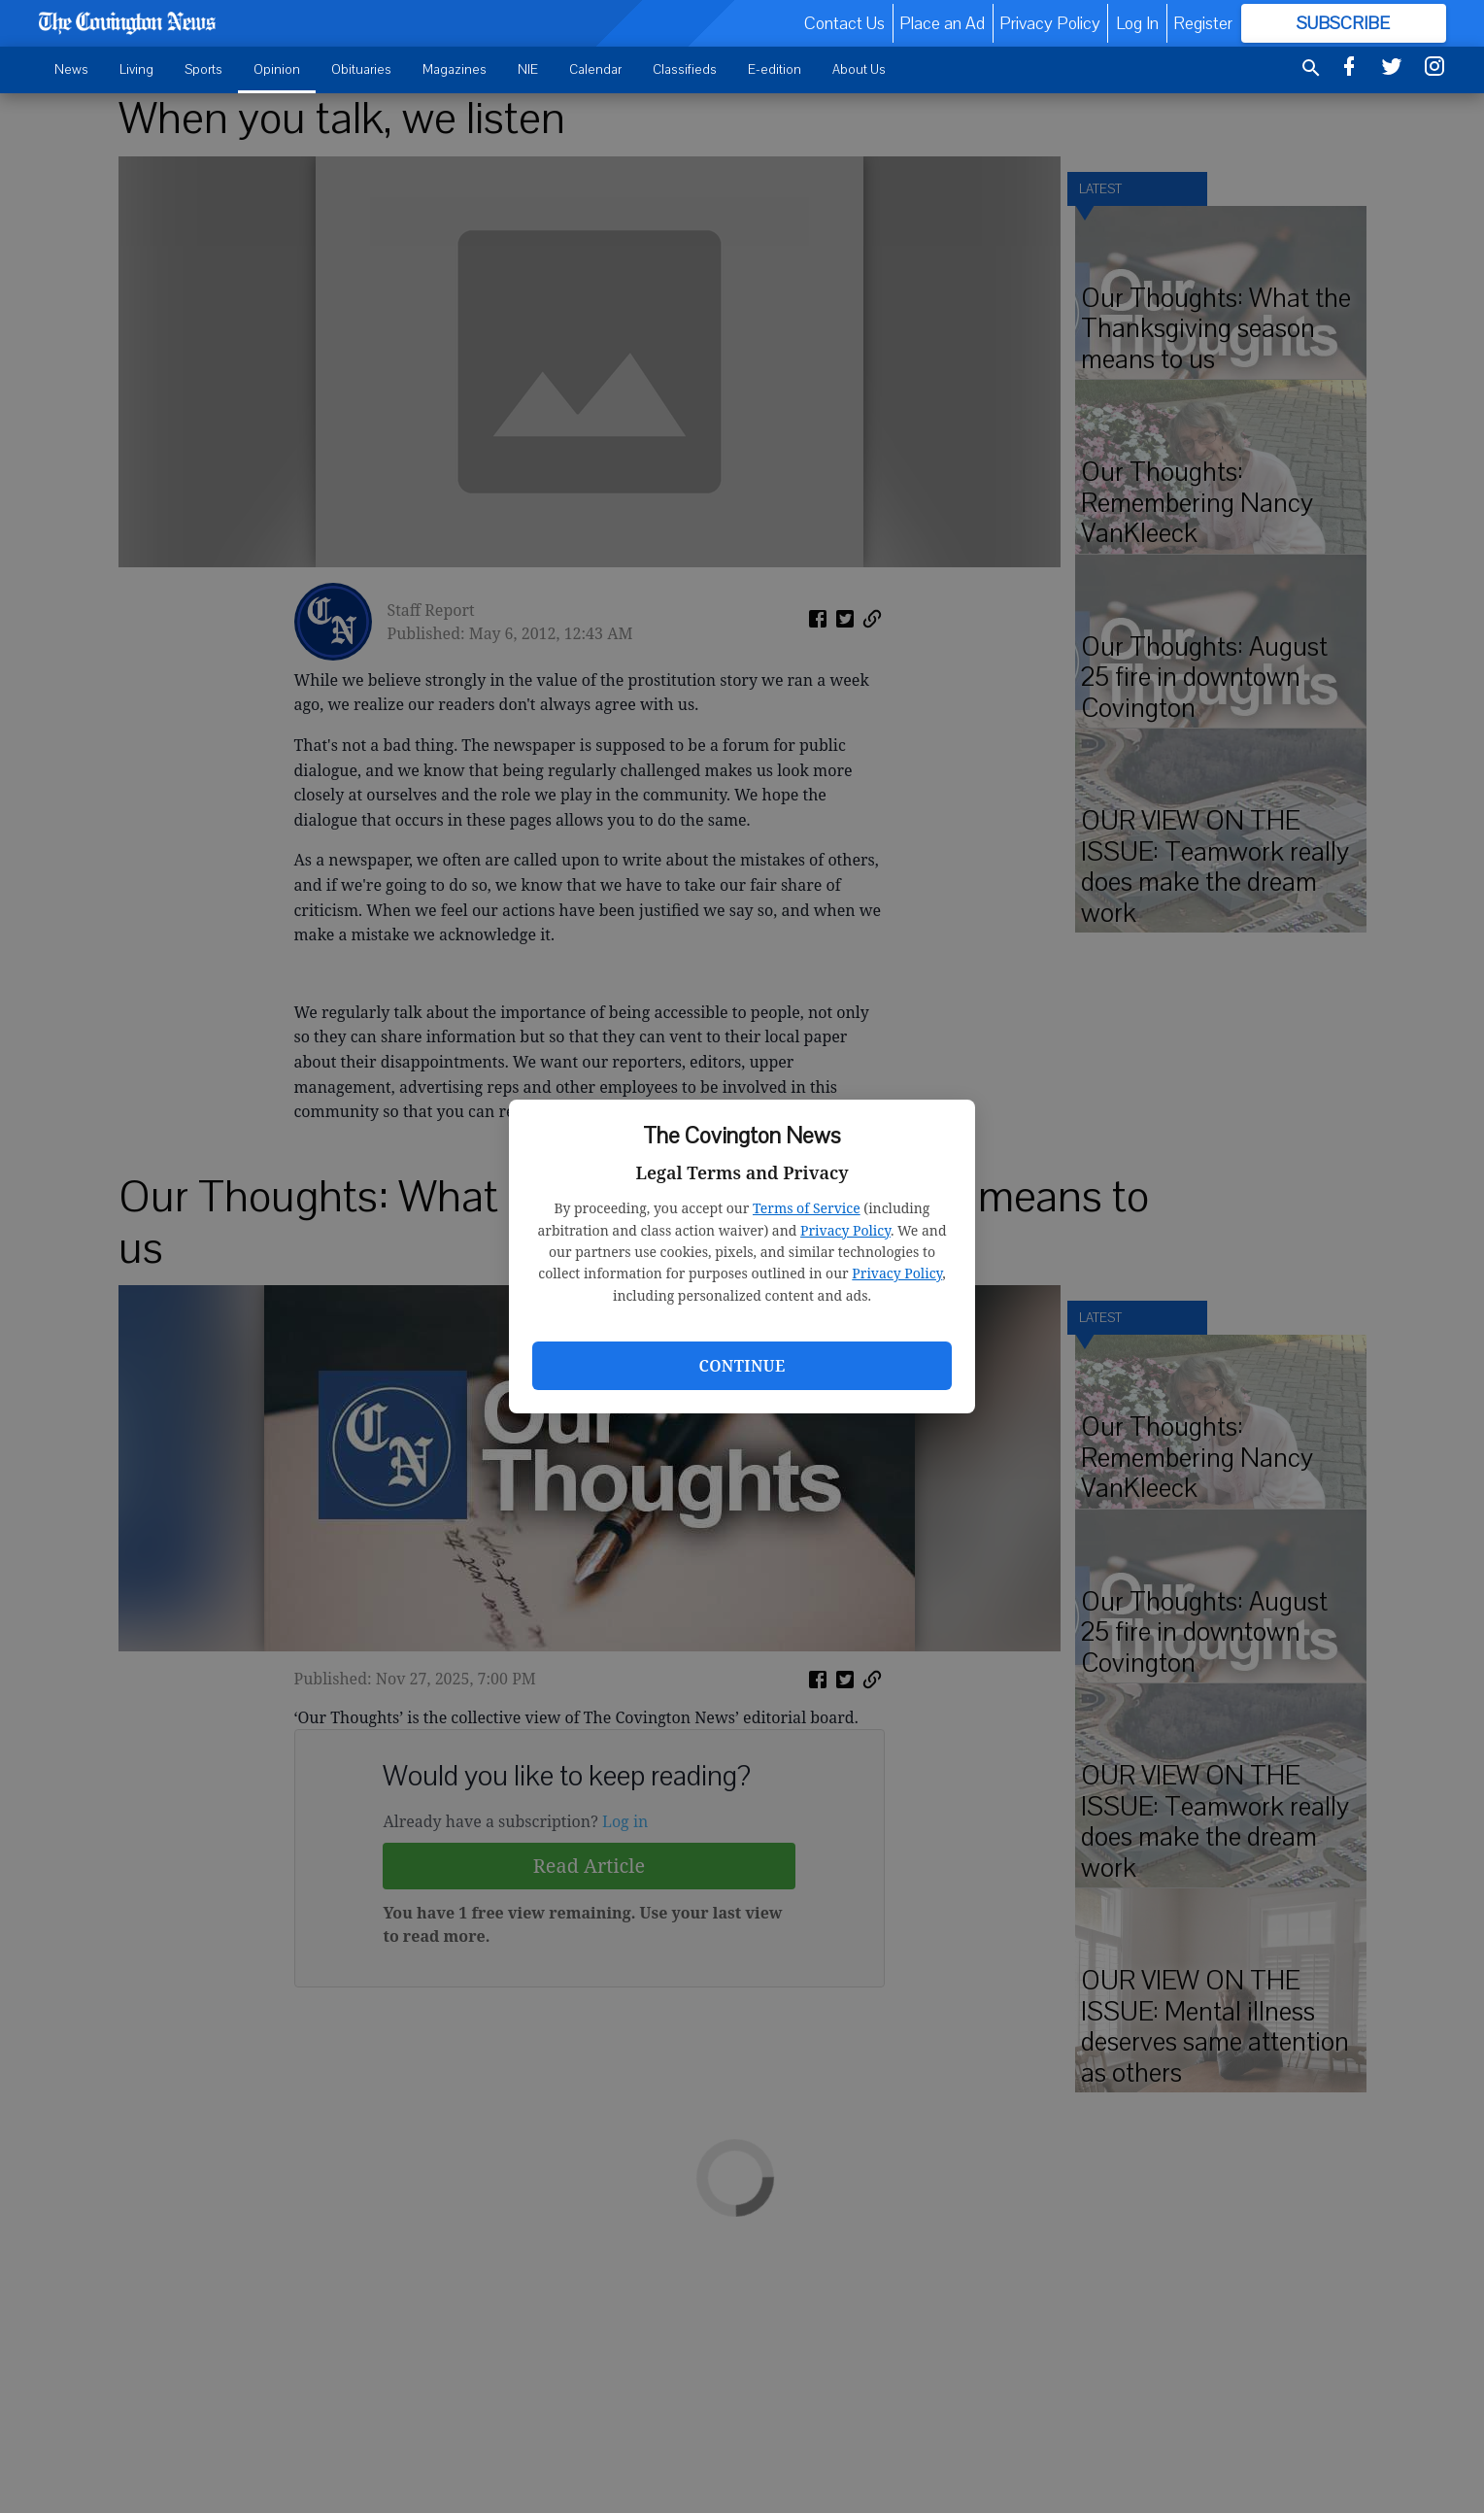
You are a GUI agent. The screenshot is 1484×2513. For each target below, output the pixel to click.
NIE (528, 69)
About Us (859, 69)
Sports (203, 69)
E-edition (774, 69)
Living (136, 69)
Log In (1137, 23)
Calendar (595, 69)
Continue (741, 1365)
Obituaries (361, 69)
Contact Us (844, 23)
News (71, 69)
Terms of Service (806, 1208)
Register (1202, 23)
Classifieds (685, 69)
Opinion (276, 69)
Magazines (454, 69)
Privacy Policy (845, 1230)
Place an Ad (942, 23)
